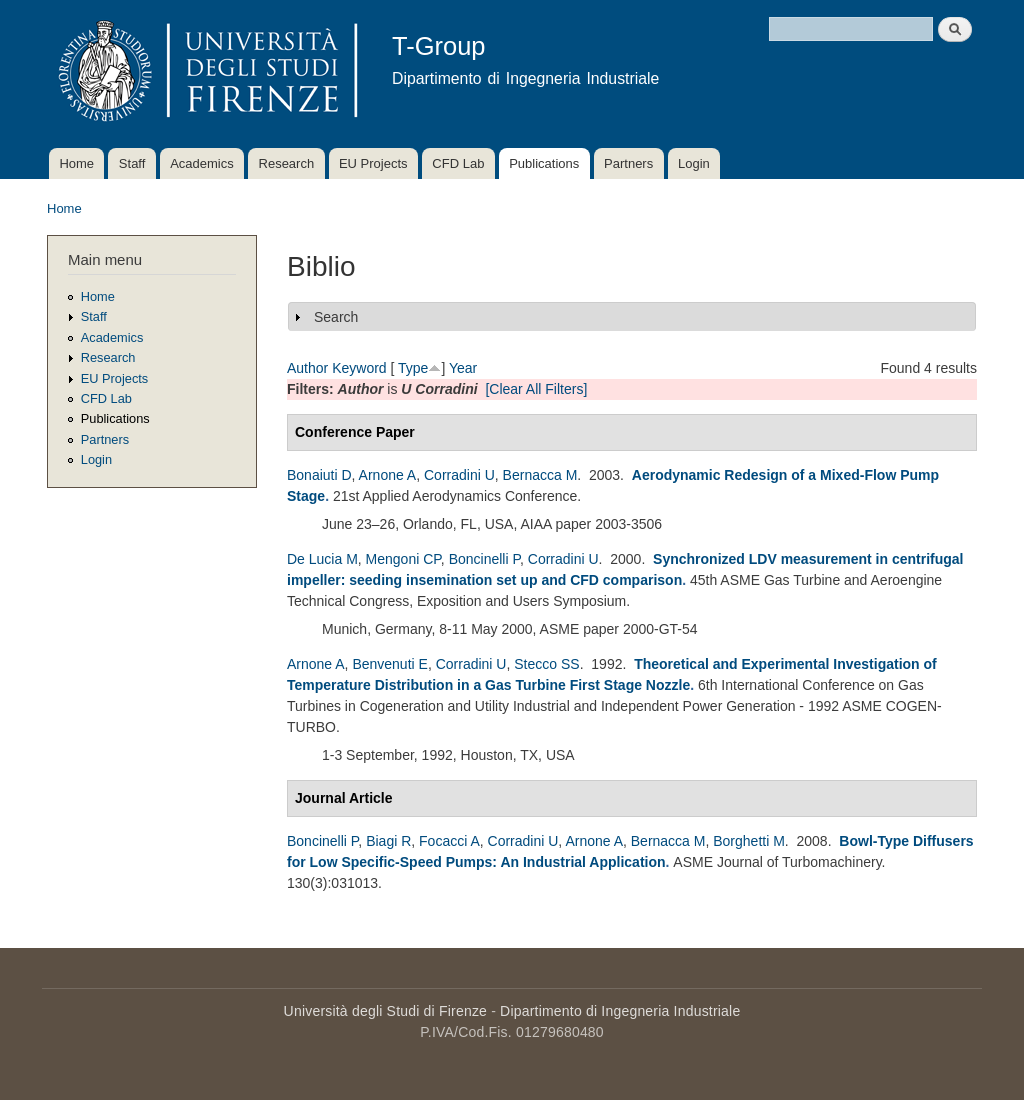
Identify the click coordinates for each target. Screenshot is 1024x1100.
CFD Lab (458, 163)
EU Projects (373, 163)
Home (76, 163)
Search (336, 317)
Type (413, 368)
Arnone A (388, 475)
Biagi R (388, 841)
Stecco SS (546, 664)
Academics (202, 163)
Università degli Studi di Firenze (385, 1011)
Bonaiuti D (319, 475)
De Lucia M (322, 559)
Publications (544, 163)
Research (287, 163)
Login (694, 163)
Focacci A (449, 841)
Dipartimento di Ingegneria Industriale (620, 1011)
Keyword (359, 368)
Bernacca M (540, 475)
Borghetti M (749, 841)
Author (307, 368)
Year (463, 368)
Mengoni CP (403, 559)
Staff (132, 163)
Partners (628, 163)
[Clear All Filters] (536, 389)
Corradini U (459, 475)
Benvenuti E (390, 664)
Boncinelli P (484, 559)
